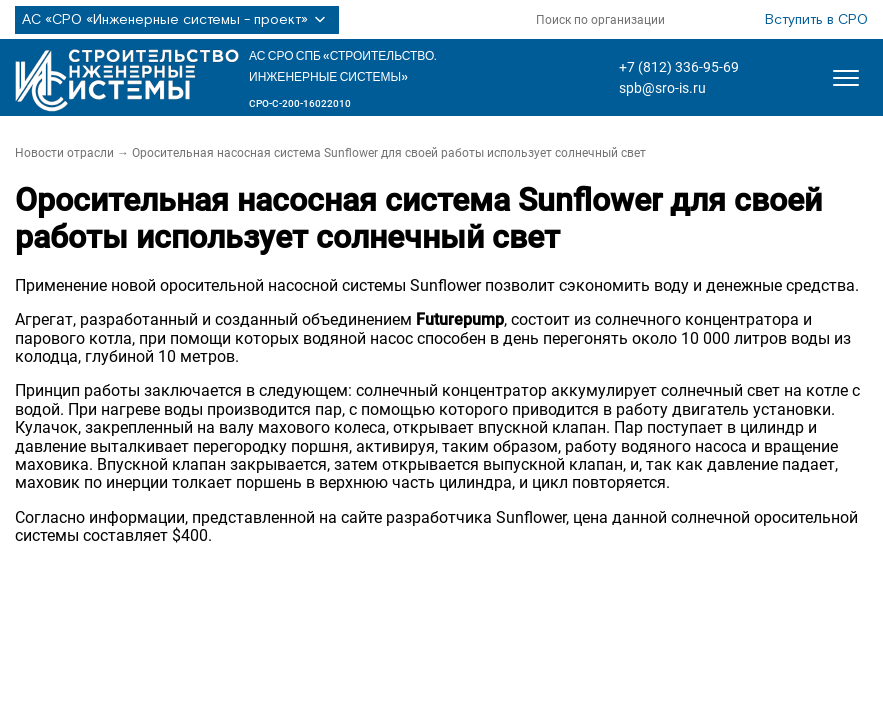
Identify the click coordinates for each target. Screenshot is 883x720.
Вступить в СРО (816, 20)
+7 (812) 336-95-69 (679, 67)
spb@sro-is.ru (662, 88)
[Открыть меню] (846, 78)
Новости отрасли (64, 153)
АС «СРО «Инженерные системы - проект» (177, 20)
